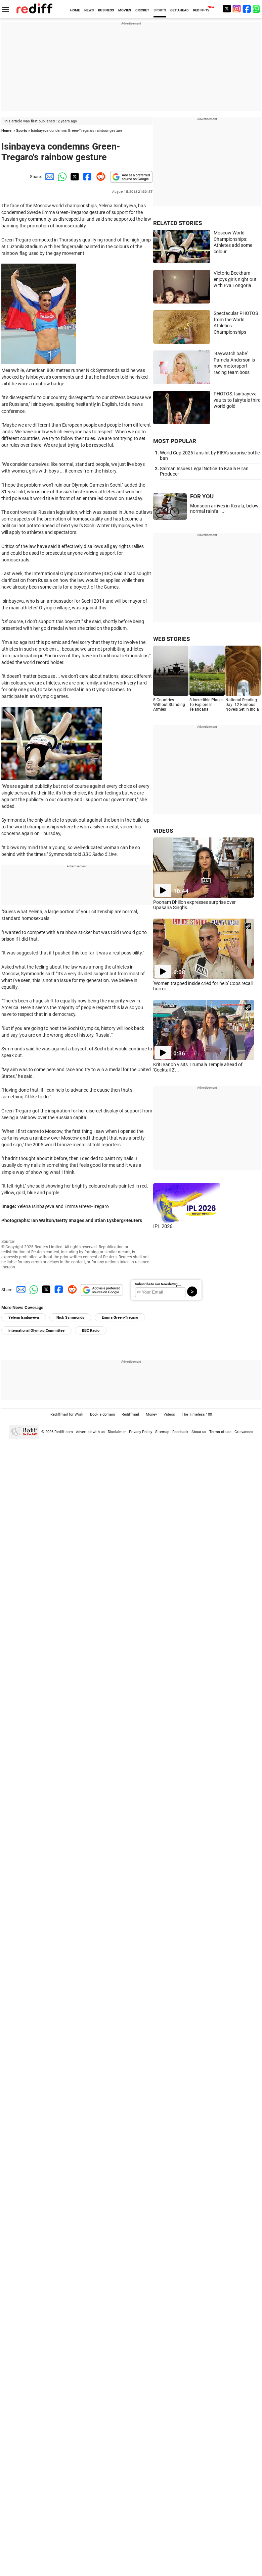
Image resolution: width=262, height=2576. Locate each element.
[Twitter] (227, 8)
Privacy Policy (140, 1432)
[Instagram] (237, 8)
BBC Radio (90, 1330)
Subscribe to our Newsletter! (156, 1284)
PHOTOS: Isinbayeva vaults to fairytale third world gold (237, 400)
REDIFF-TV (201, 10)
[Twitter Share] (74, 176)
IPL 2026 (162, 1226)
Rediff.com (63, 1432)
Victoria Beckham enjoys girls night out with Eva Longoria (235, 279)
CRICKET (142, 10)
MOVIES (124, 10)
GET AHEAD (179, 10)
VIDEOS (163, 830)
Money (151, 1414)
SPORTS (160, 10)
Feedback (180, 1432)
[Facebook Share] (86, 176)
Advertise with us (90, 1432)
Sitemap (162, 1432)
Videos (169, 1414)
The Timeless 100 (197, 1414)
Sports (21, 130)
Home (6, 130)
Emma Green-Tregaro (120, 1317)
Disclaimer (117, 1432)
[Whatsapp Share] (61, 176)
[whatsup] (257, 8)
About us (198, 1432)
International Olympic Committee (36, 1330)
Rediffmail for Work (66, 1414)
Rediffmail (130, 1414)
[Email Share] (48, 176)
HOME (75, 10)
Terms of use (220, 1432)
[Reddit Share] (99, 176)
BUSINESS (106, 10)
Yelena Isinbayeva (23, 1317)
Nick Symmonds (70, 1317)
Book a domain (102, 1414)
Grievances (243, 1432)
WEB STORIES (171, 639)
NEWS (89, 10)
